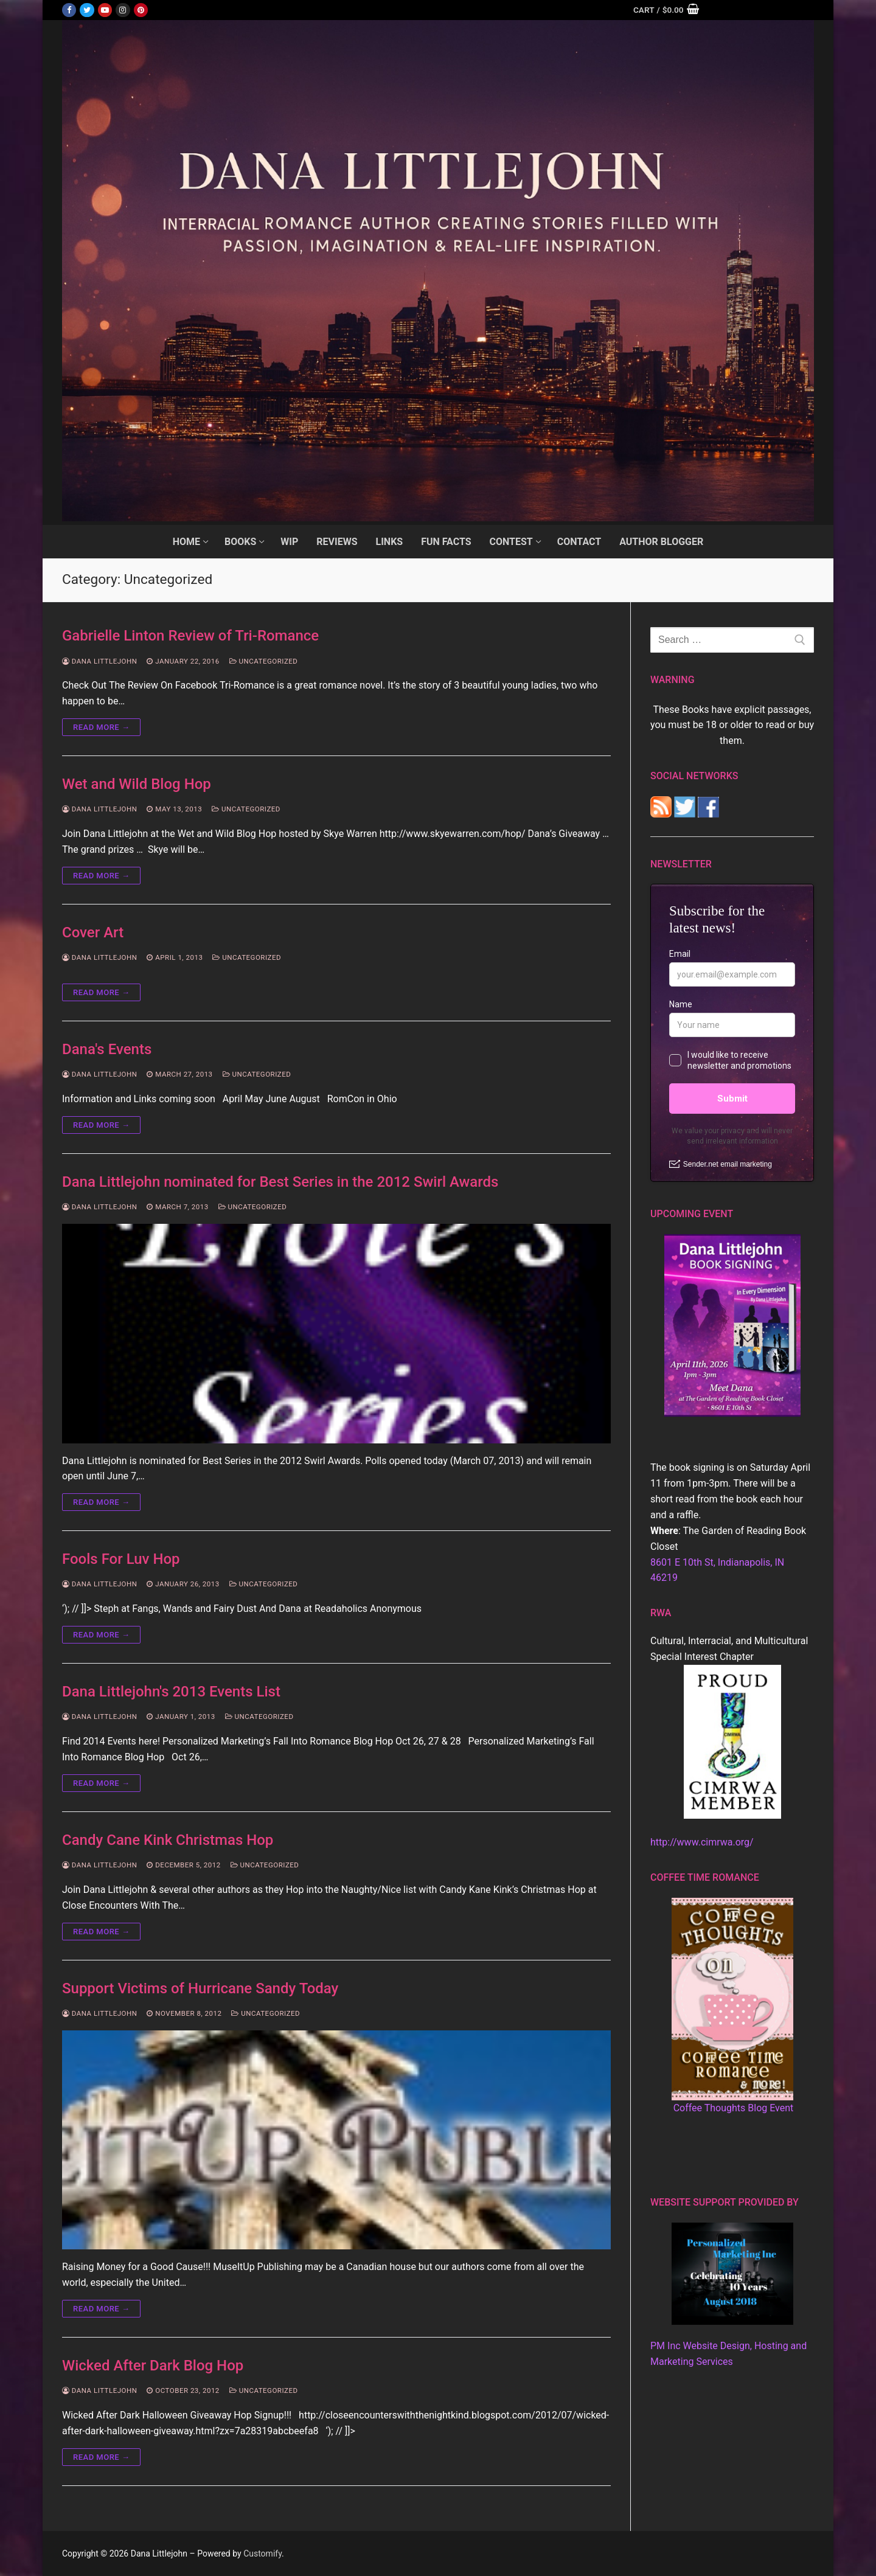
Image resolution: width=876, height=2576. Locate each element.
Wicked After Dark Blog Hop (152, 2365)
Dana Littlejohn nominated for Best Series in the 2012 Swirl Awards (280, 1181)
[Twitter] (87, 10)
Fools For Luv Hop (121, 1558)
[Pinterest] (141, 10)
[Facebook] (69, 10)
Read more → (101, 727)
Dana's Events (106, 1049)
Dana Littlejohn (99, 661)
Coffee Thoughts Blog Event (733, 2108)
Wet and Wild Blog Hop (136, 784)
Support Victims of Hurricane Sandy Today (200, 1988)
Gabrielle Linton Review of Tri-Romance (190, 635)
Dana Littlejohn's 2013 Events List (171, 1691)
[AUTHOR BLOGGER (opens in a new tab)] (661, 542)
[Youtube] (105, 10)
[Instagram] (123, 10)
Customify (262, 2553)
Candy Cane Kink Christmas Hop (167, 1840)
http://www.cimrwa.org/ (702, 1842)
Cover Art (92, 932)
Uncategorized (263, 661)
